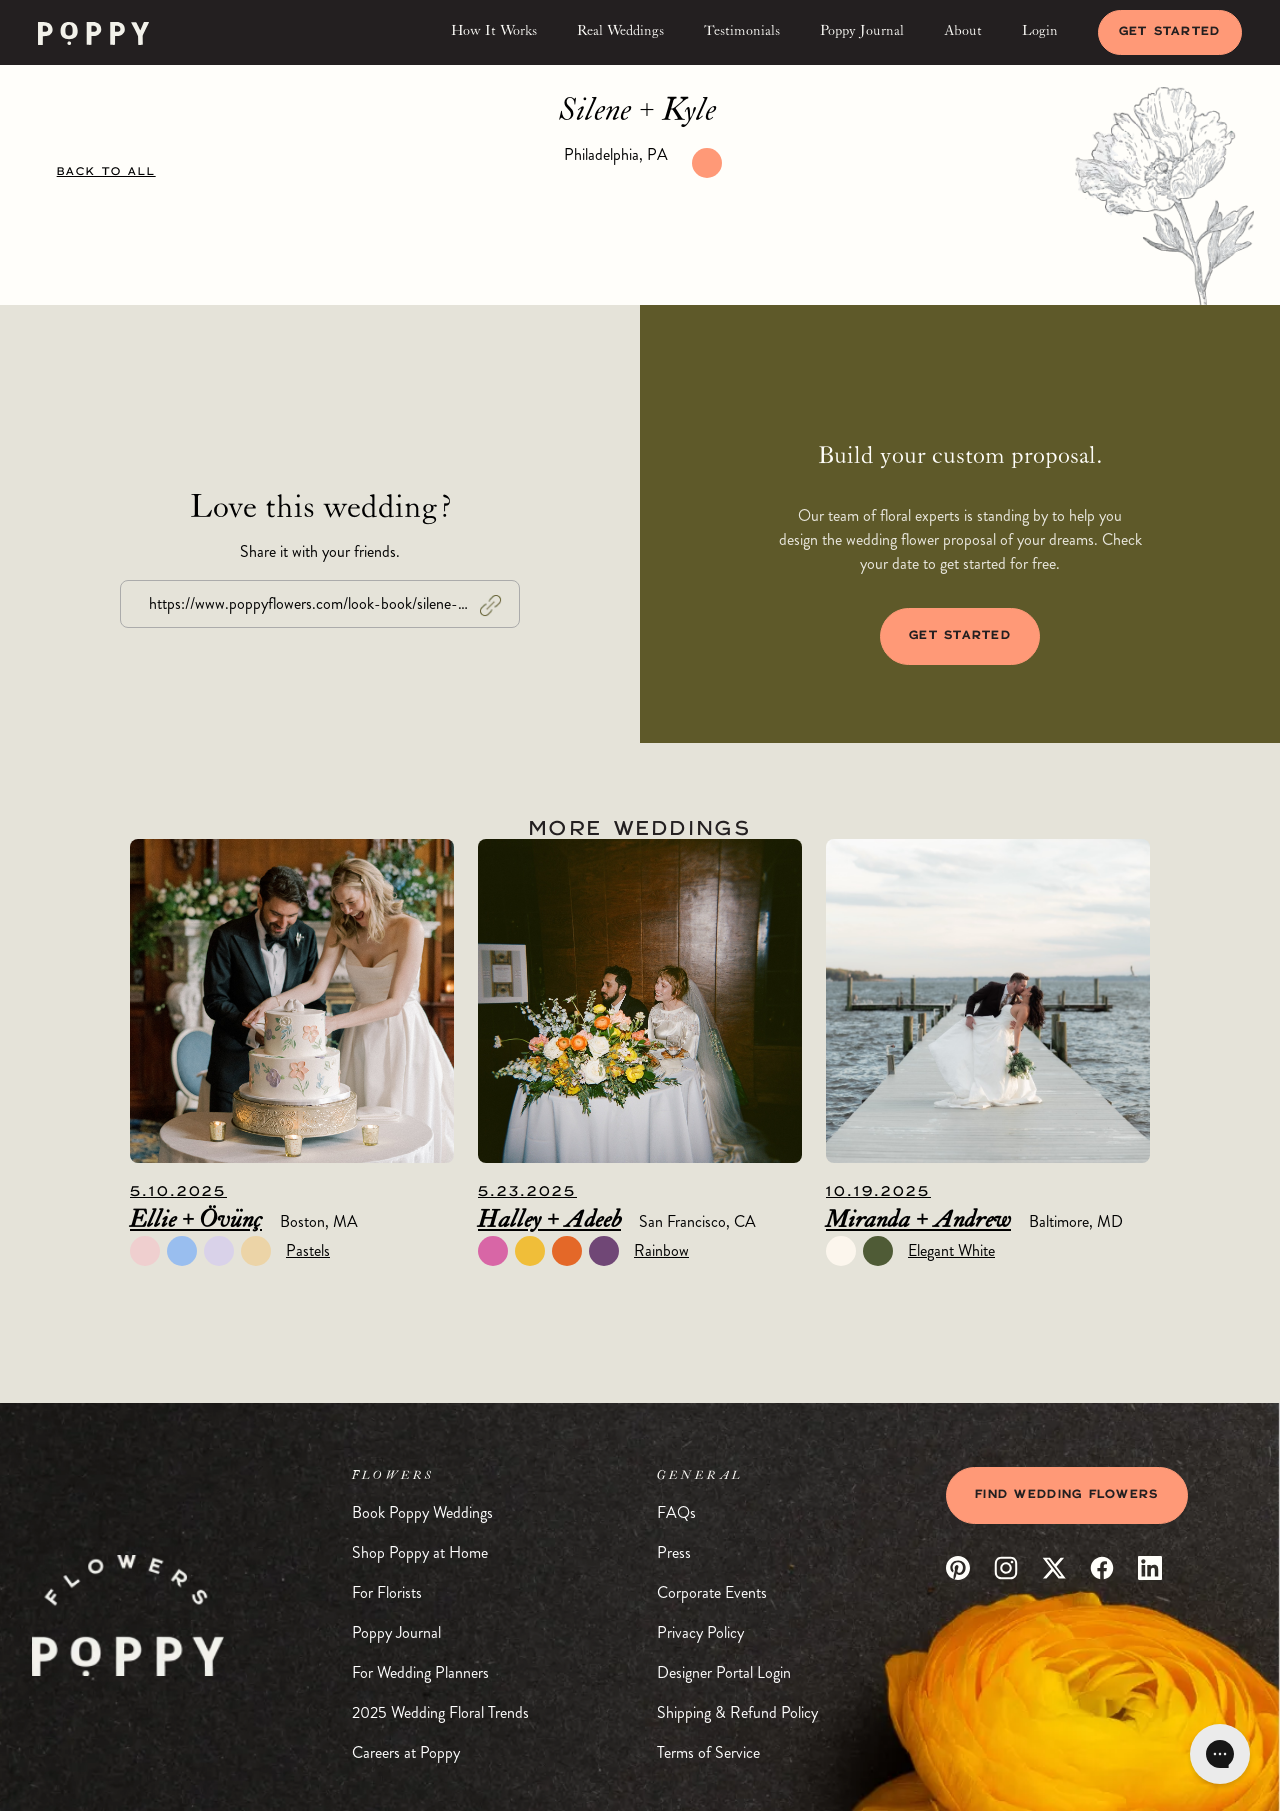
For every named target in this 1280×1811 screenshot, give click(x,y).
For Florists (387, 1592)
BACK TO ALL (106, 172)
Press (674, 1552)
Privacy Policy (700, 1632)
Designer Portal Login (724, 1672)
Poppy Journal (396, 1632)
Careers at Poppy (406, 1752)
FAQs (676, 1512)
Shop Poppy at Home (420, 1552)
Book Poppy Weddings (422, 1512)
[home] (93, 33)
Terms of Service (708, 1752)
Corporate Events (712, 1592)
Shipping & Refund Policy (737, 1712)
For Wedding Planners (420, 1672)
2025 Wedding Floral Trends (440, 1712)
